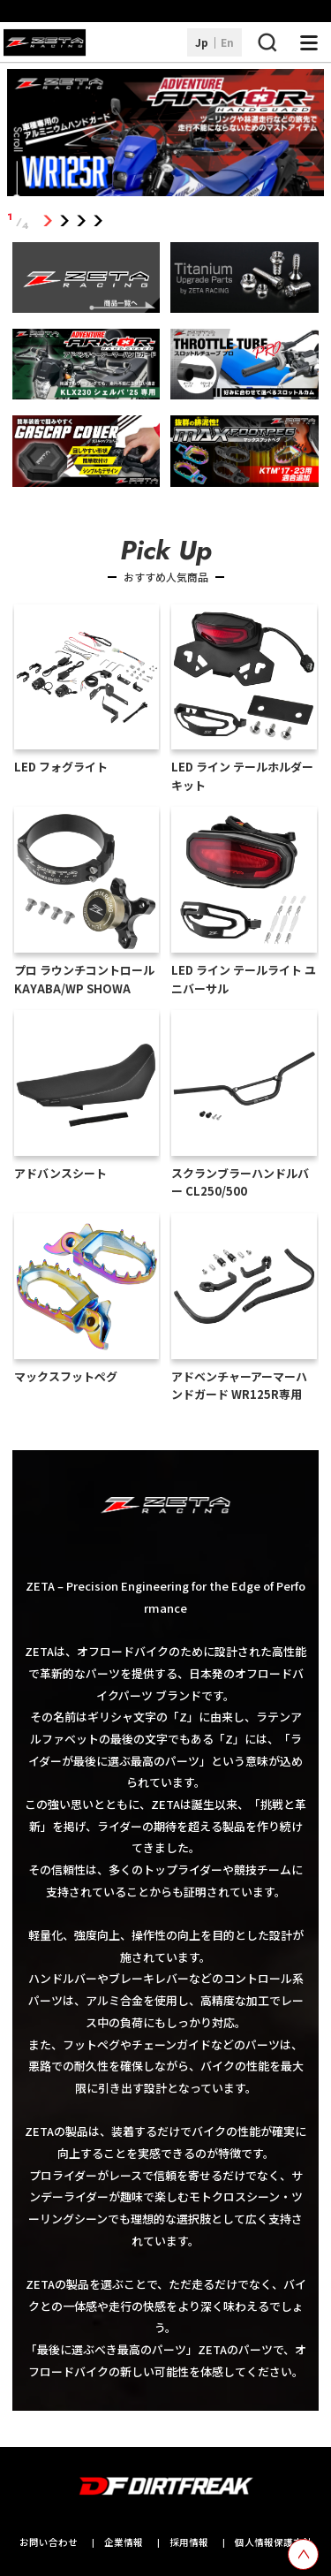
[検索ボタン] (266, 42)
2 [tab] (64, 221)
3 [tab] (81, 221)
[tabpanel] (166, 135)
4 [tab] (98, 221)
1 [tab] (48, 221)
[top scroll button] (303, 2554)
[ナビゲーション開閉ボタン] (309, 42)
